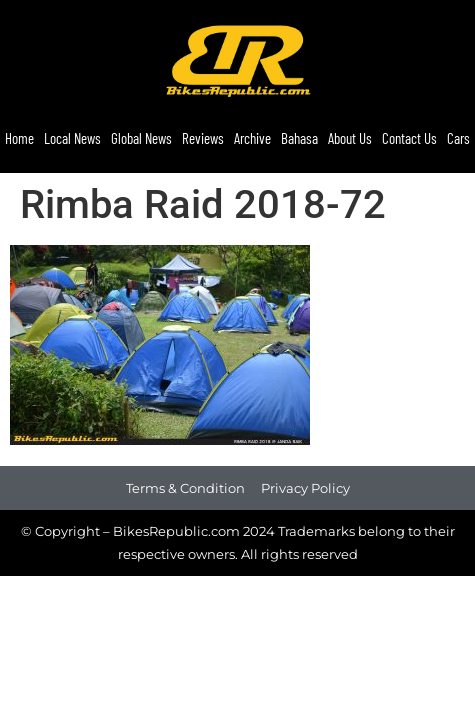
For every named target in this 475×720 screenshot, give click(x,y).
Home (19, 138)
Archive (252, 138)
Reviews (203, 138)
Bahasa (299, 138)
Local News (72, 138)
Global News (141, 138)
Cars (458, 138)
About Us (350, 138)
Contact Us (409, 138)
